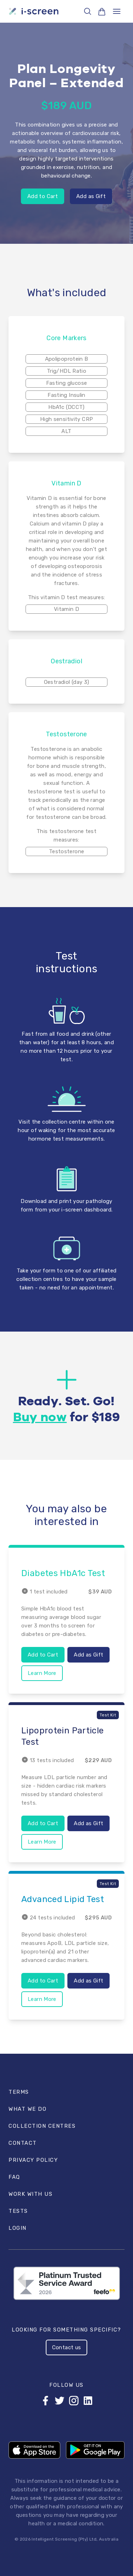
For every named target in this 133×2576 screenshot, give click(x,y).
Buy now (40, 1417)
